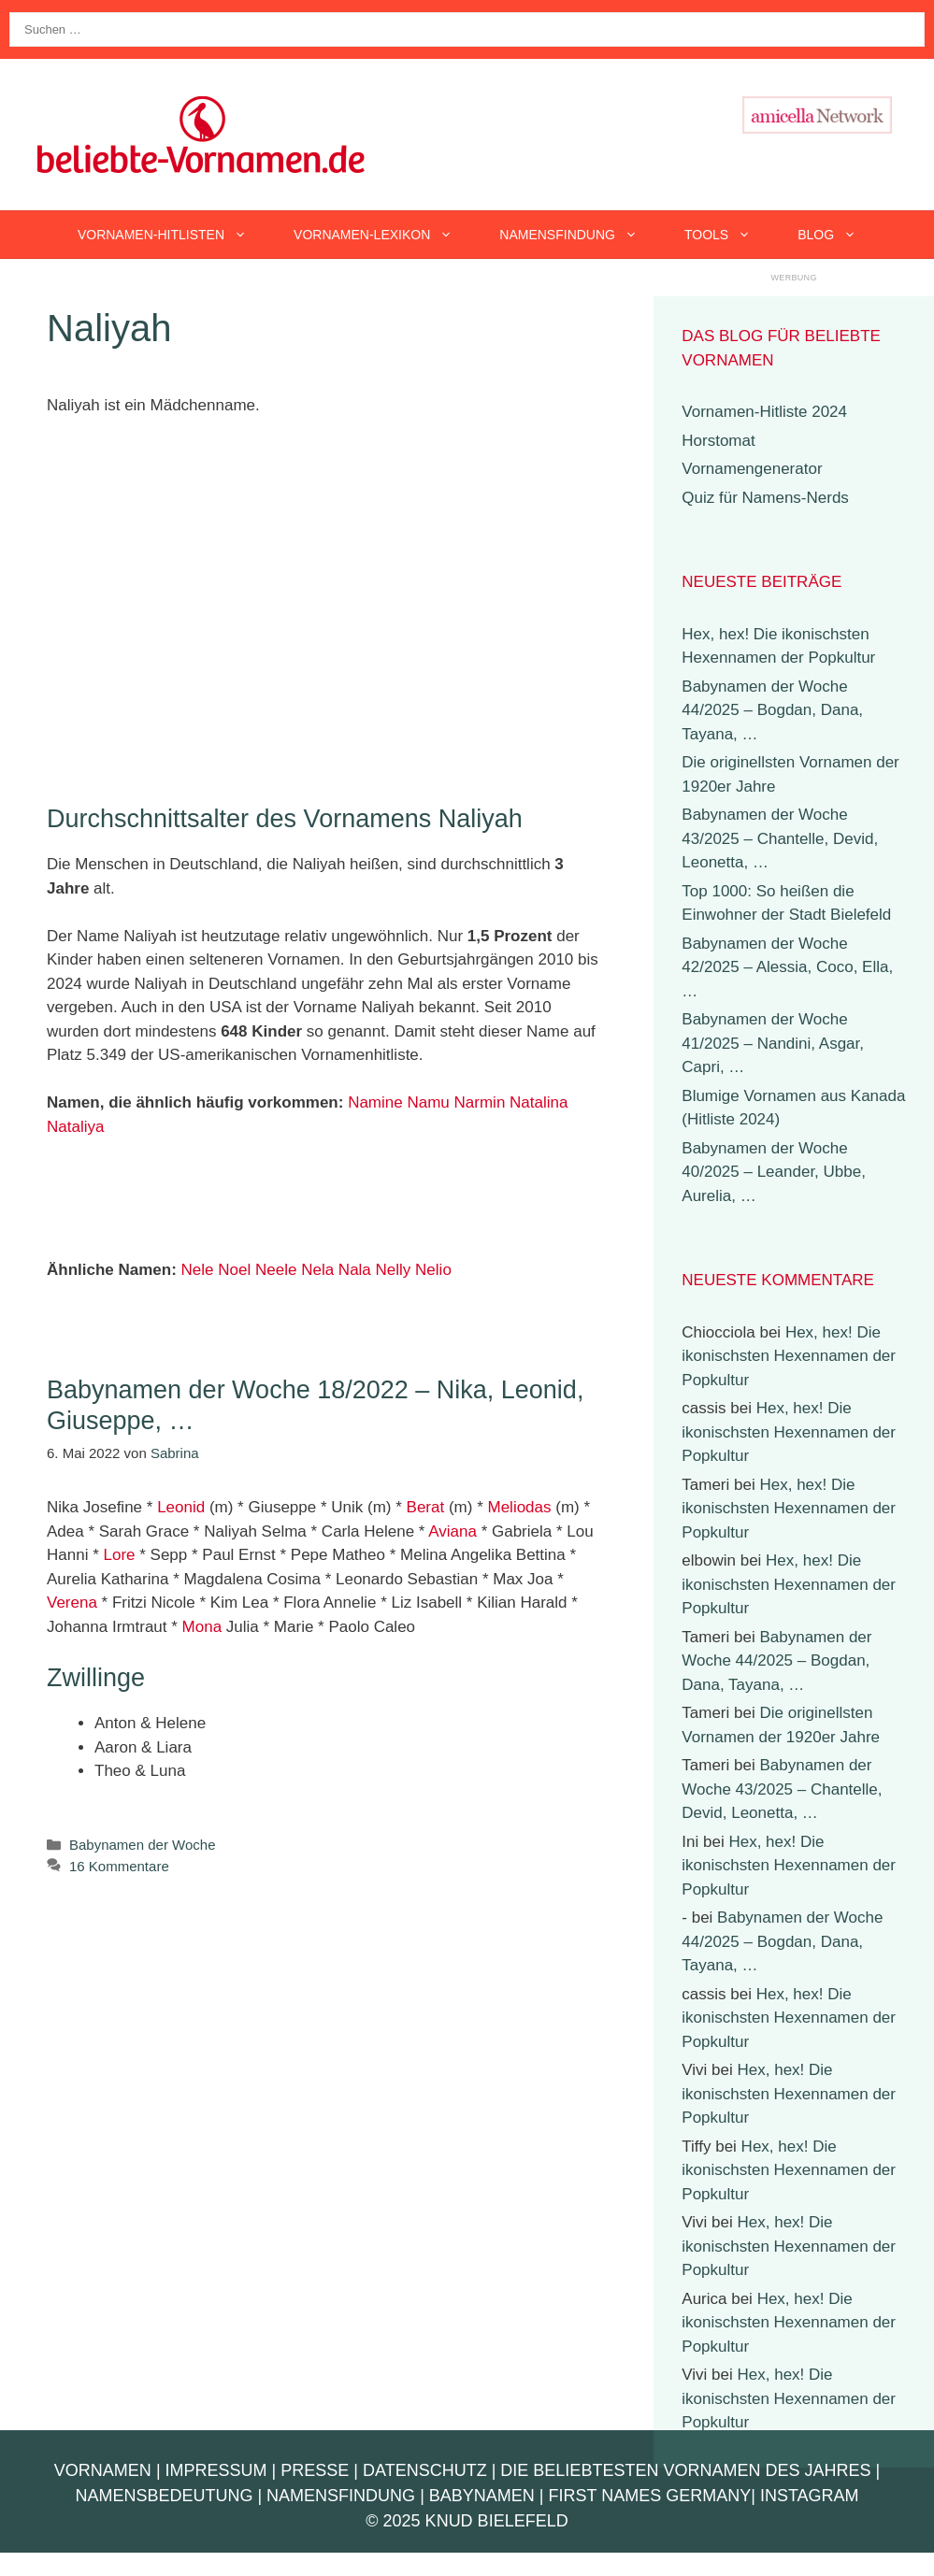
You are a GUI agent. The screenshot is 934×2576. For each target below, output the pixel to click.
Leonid (181, 1507)
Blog (838, 234)
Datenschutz (425, 2470)
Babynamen (482, 2495)
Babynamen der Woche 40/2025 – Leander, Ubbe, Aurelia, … (774, 1172)
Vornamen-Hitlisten (174, 234)
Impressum (216, 2470)
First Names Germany (650, 2495)
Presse (314, 2470)
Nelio (433, 1270)
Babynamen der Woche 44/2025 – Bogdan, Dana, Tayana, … (772, 710)
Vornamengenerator (752, 469)
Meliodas (520, 1507)
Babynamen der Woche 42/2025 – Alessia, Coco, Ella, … (787, 967)
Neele (275, 1270)
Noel (234, 1270)
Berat (426, 1507)
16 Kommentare (119, 1866)
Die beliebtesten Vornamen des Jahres (685, 2470)
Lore (119, 1555)
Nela (317, 1270)
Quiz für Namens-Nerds (765, 498)
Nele (197, 1270)
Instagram (809, 2495)
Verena (72, 1602)
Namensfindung (580, 234)
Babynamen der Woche (142, 1845)
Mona (202, 1627)
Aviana (452, 1531)
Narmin (480, 1102)
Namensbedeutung (163, 2495)
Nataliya (75, 1127)
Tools (729, 234)
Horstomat (718, 441)
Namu (428, 1102)
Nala (354, 1270)
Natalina (539, 1102)
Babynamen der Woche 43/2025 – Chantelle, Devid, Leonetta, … (780, 838)
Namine (375, 1102)
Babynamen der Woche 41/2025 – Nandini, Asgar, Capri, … (773, 1043)
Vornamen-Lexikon (385, 234)
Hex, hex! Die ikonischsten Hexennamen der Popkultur (789, 1356)
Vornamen (102, 2470)
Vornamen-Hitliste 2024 (764, 412)
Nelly (393, 1270)
